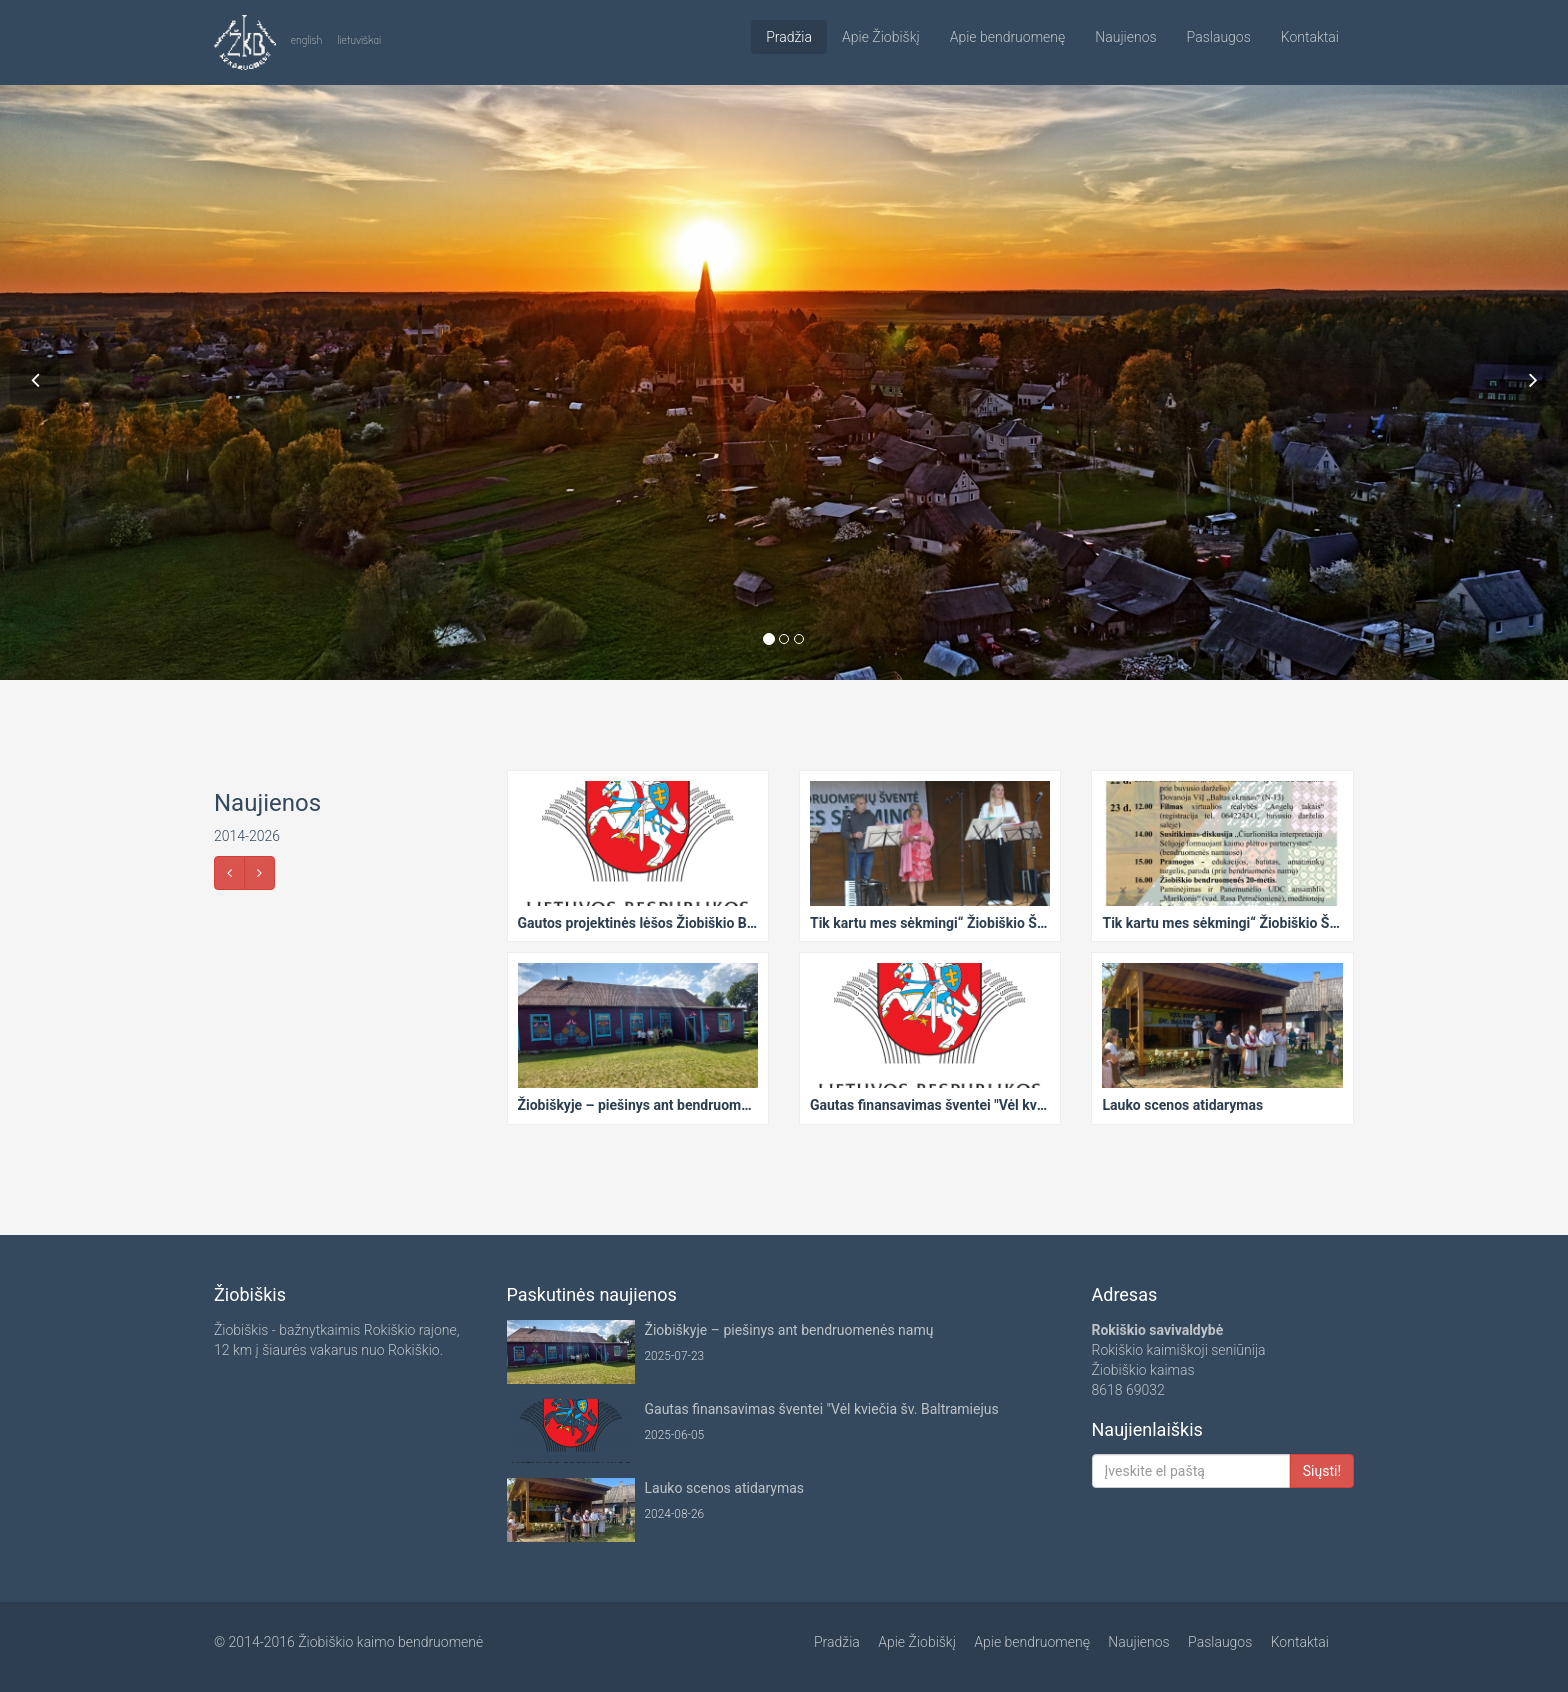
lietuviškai (359, 40)
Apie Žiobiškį (881, 37)
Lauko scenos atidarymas (725, 1488)
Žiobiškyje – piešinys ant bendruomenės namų (789, 1330)
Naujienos (1125, 37)
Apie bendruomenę (1008, 37)
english (307, 40)
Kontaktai (1310, 37)
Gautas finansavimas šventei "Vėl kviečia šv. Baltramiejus (822, 1409)
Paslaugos (1219, 37)
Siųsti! (1322, 1471)
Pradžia (789, 37)
